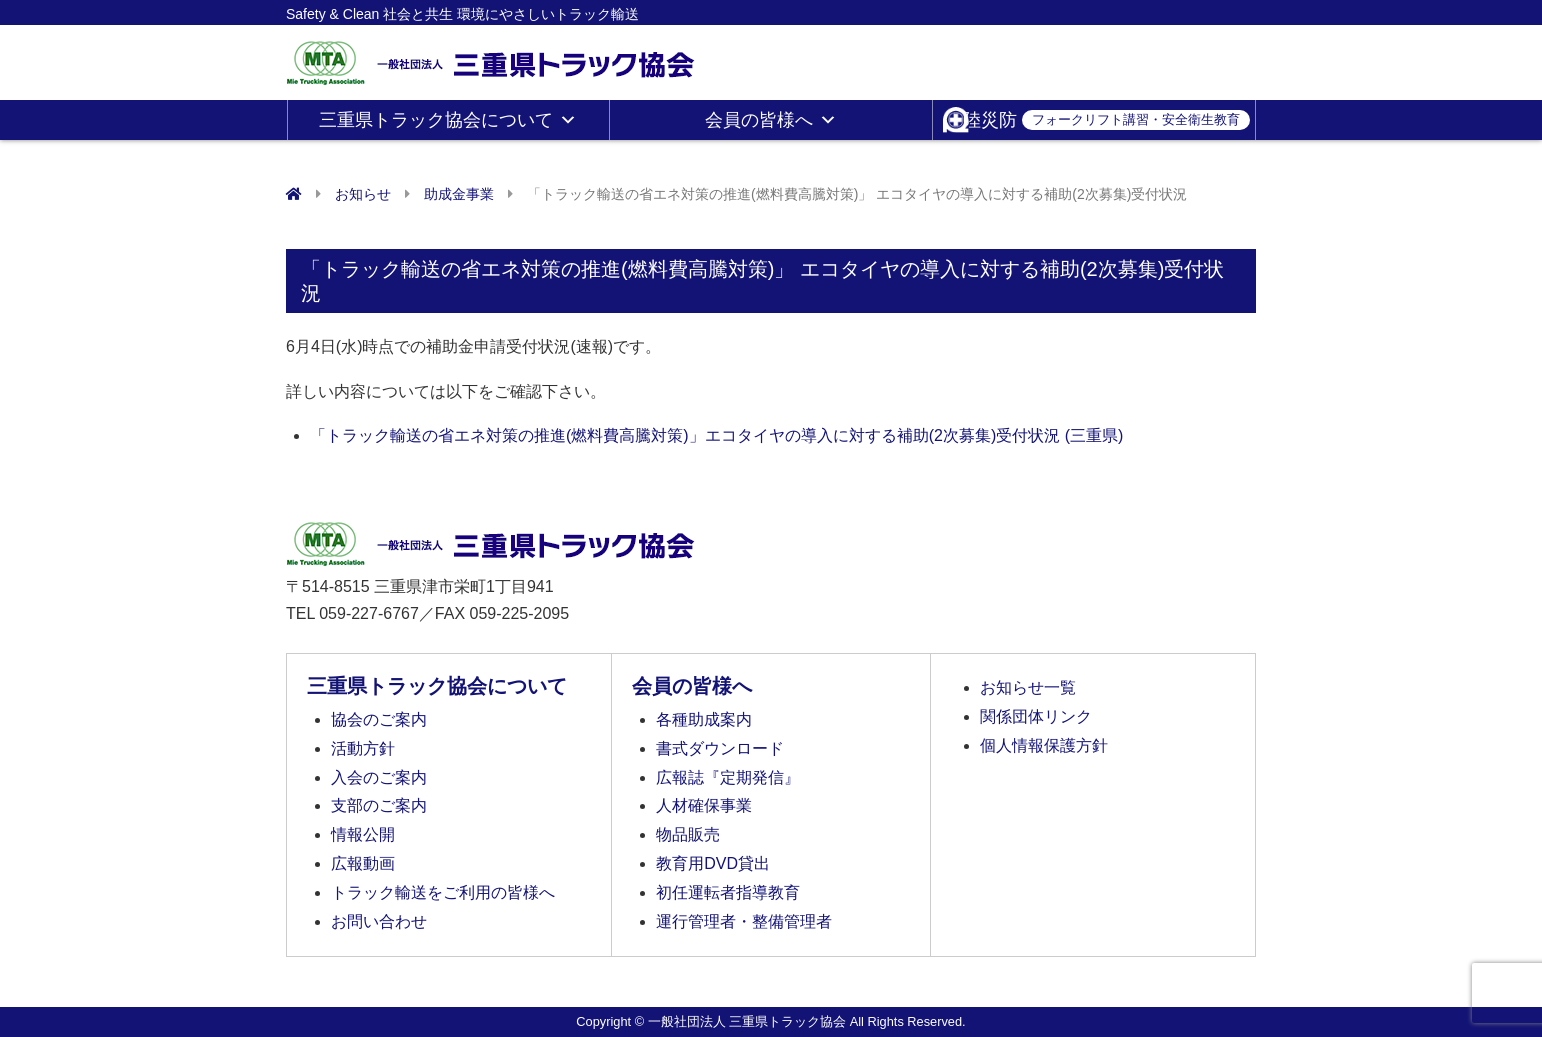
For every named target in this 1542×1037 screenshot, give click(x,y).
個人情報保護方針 (1044, 745)
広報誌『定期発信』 (728, 777)
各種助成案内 (704, 719)
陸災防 (1106, 120)
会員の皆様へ (771, 120)
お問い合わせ (379, 921)
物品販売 (688, 834)
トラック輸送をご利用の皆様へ (443, 892)
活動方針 (363, 748)
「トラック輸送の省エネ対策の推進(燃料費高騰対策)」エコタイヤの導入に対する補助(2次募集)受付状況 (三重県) (716, 435)
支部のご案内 (379, 805)
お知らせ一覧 (1028, 687)
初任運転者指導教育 (728, 892)
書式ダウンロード (720, 748)
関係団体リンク (1036, 716)
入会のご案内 (379, 777)
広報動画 (363, 863)
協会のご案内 (379, 719)
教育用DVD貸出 (713, 863)
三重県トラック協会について (448, 120)
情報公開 (363, 834)
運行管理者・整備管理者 (744, 921)
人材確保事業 (704, 805)
